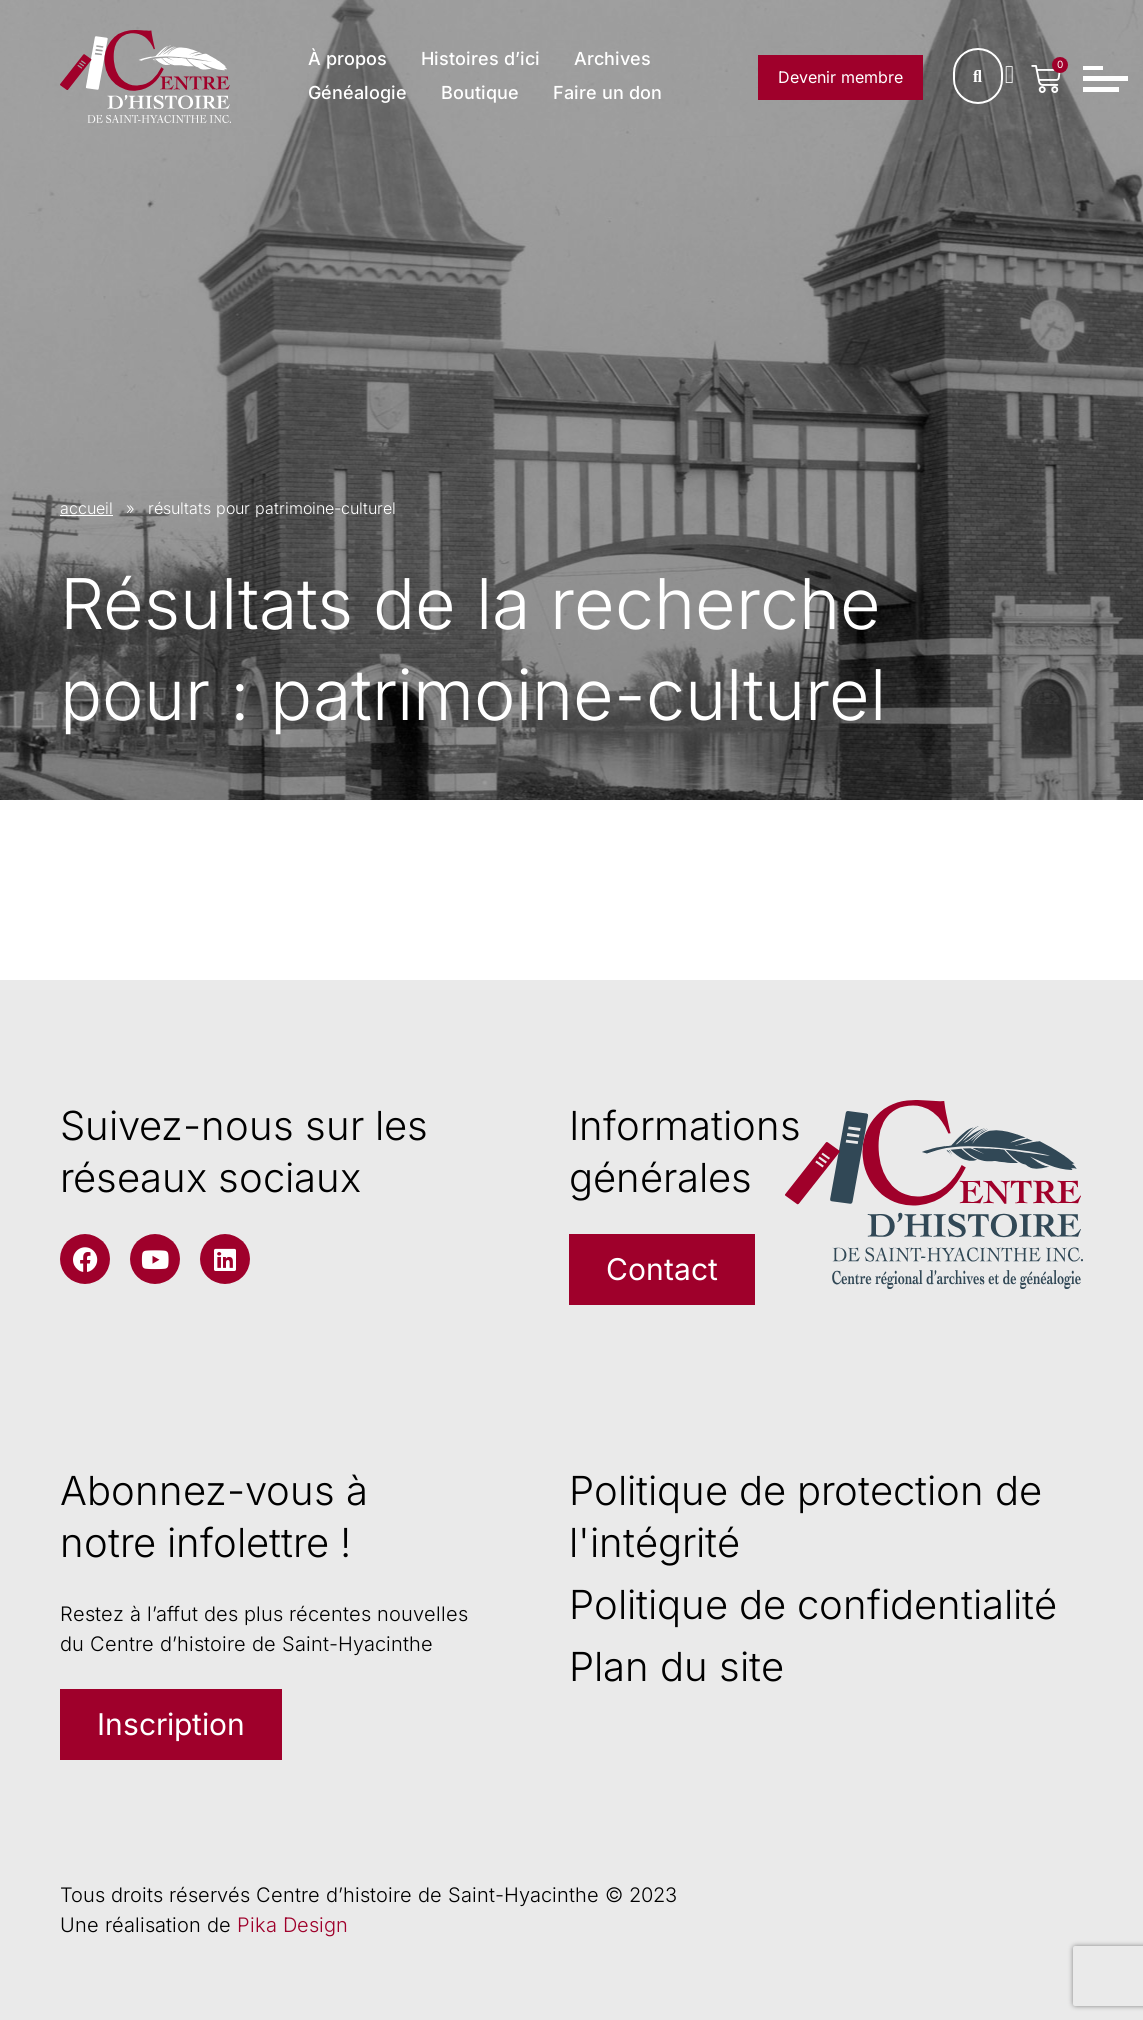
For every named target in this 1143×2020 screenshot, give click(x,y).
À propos (347, 58)
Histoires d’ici (480, 58)
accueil (86, 508)
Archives (612, 58)
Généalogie (357, 92)
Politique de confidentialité (813, 1604)
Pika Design (292, 1925)
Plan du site (676, 1666)
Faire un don (607, 92)
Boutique (480, 92)
